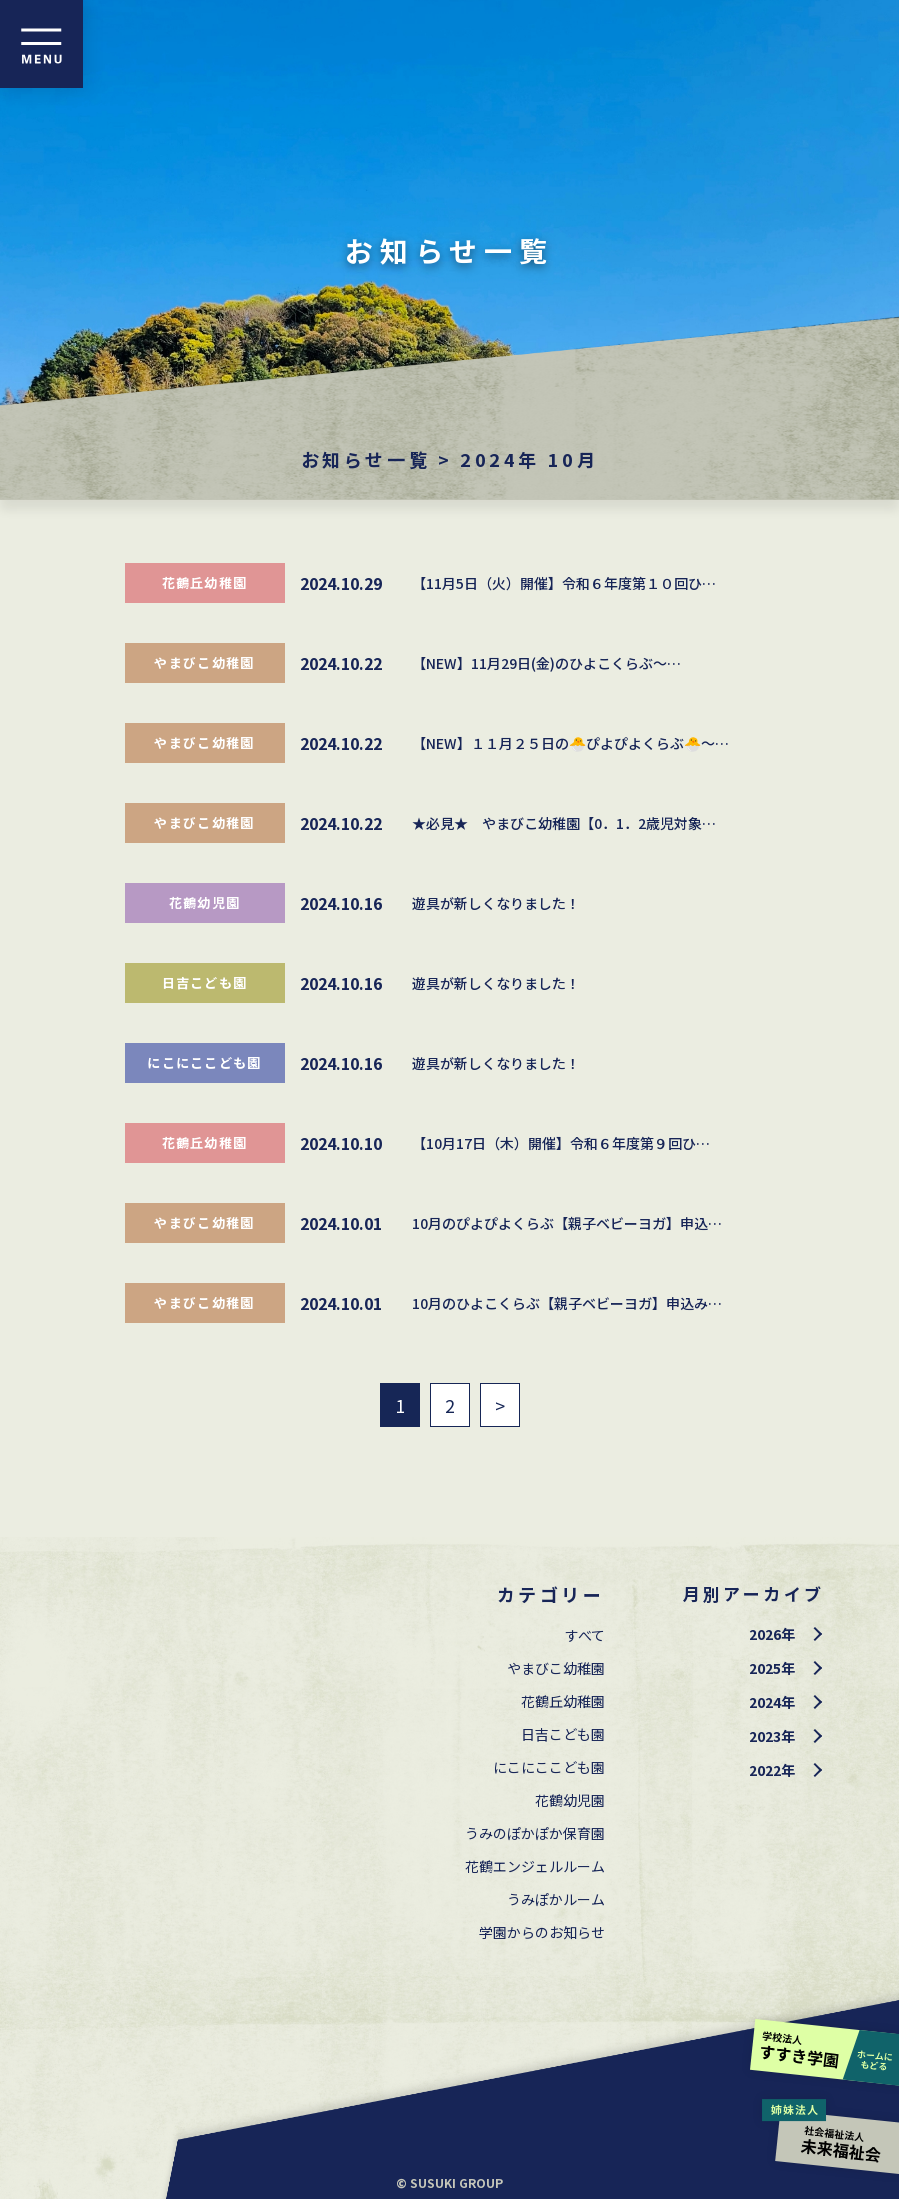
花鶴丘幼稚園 (205, 582)
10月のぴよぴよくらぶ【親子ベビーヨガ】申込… (567, 1223)
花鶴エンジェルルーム (535, 1866)
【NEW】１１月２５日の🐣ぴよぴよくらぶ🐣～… (570, 743)
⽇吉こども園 (205, 982)
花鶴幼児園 (205, 902)
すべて (585, 1635)
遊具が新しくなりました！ (496, 903)
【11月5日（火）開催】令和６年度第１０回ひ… (564, 583)
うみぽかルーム (556, 1899)
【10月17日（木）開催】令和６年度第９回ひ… (561, 1143)
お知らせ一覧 (366, 459)
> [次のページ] (500, 1405)
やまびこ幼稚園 (204, 662)
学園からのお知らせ (542, 1932)
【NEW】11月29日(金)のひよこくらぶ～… (546, 663)
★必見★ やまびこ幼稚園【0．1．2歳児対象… (564, 823)
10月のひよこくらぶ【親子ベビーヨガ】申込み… (567, 1303)
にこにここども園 (204, 1062)
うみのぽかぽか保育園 (535, 1833)
